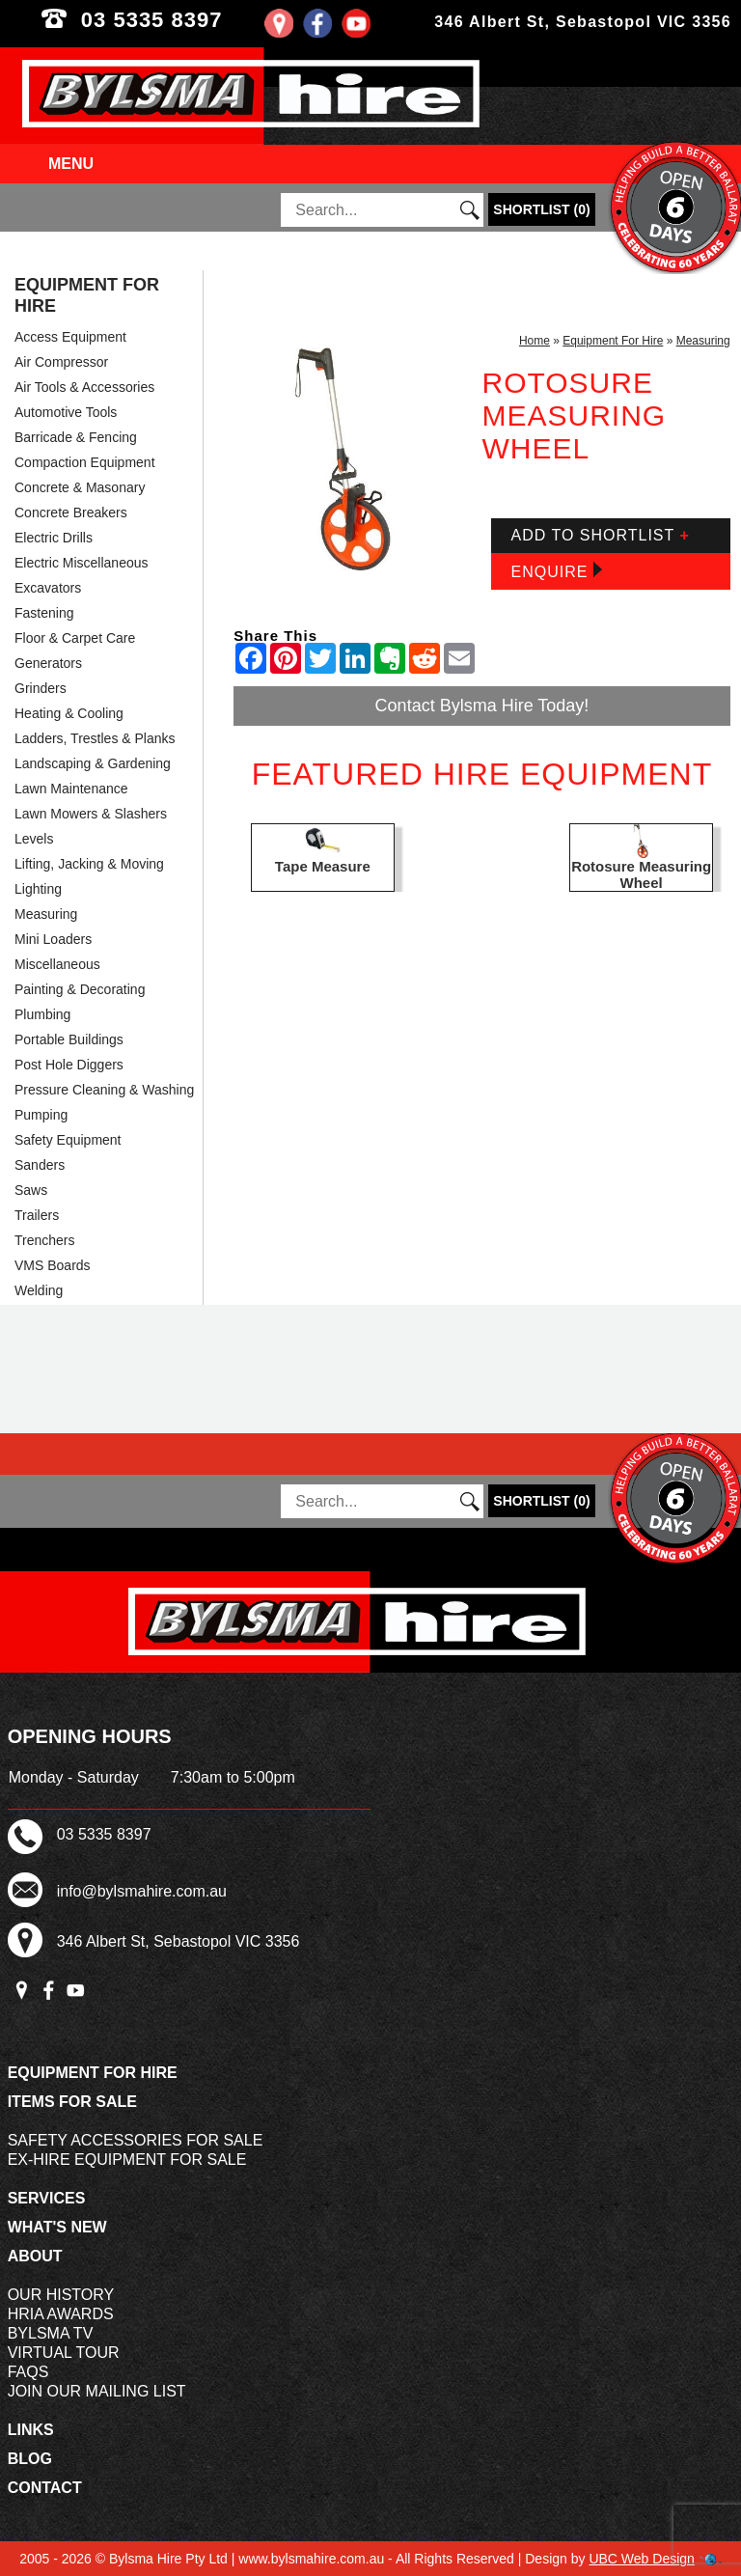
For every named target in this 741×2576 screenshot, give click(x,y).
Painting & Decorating (79, 989)
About (35, 2256)
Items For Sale (72, 2101)
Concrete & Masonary (79, 487)
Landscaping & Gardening (92, 763)
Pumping (41, 1114)
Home (534, 340)
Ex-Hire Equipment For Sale (127, 2159)
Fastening (43, 613)
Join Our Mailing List (97, 2391)
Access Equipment (70, 337)
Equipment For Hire (86, 295)
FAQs (28, 2372)
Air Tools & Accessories (84, 387)
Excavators (47, 588)
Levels (33, 838)
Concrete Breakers (70, 512)
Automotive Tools (65, 412)
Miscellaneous (57, 964)
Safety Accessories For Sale (135, 2140)
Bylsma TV (51, 2333)
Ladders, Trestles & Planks (95, 738)
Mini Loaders (53, 939)
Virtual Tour (64, 2352)
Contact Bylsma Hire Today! (482, 705)
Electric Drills (53, 537)
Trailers (36, 1215)
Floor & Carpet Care (74, 638)
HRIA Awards (61, 2314)
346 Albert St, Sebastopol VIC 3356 (582, 22)
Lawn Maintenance (71, 788)
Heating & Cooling (69, 713)
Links (31, 2430)
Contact (45, 2487)
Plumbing (42, 1014)
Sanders (39, 1165)
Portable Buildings (69, 1039)
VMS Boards (52, 1265)
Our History (61, 2294)
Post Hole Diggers (69, 1064)
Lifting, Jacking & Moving (89, 864)
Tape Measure (322, 866)
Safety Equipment (68, 1140)
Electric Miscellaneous (81, 562)
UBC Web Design (641, 2558)
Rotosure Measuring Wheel (641, 874)
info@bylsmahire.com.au (142, 1891)
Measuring (45, 914)
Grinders (40, 688)
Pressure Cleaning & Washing (104, 1089)
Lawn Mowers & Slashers (90, 813)
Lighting (38, 889)
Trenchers (44, 1240)
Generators (48, 663)
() (541, 209)
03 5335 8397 (185, 20)
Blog (30, 2459)
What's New (57, 2227)
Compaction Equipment (84, 462)
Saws (30, 1190)
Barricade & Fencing (75, 437)
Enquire (555, 571)
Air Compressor (61, 362)
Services (47, 2198)
